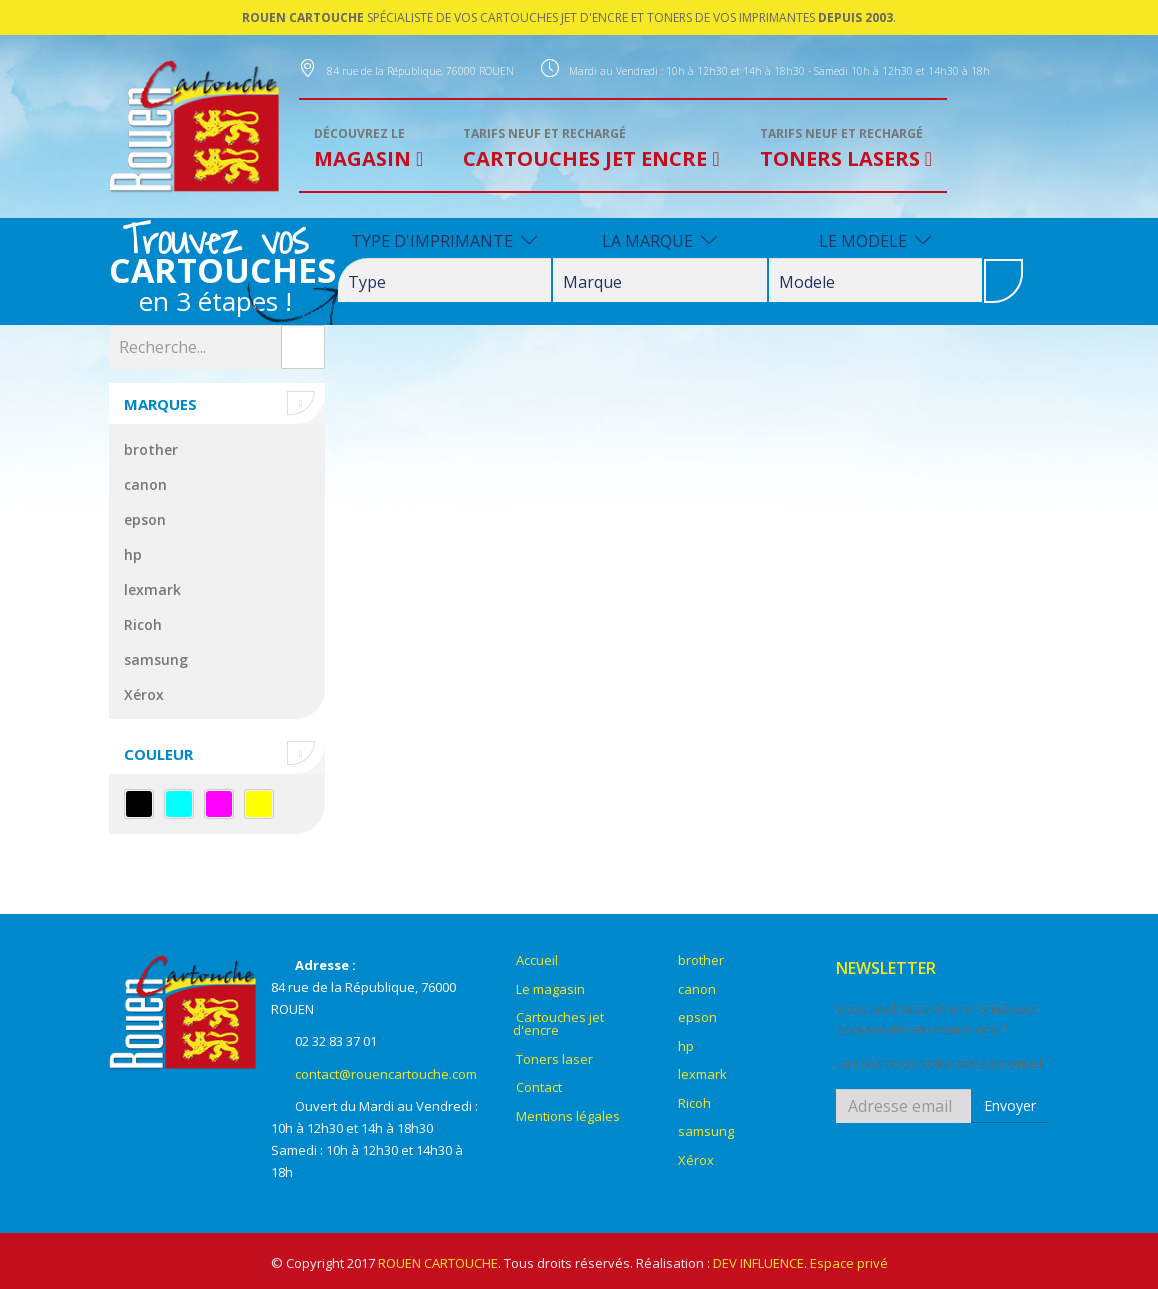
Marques (160, 404)
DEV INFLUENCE (758, 1263)
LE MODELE (875, 241)
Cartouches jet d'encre (558, 1023)
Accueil (537, 960)
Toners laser (554, 1059)
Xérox (144, 694)
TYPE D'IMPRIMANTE (444, 241)
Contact (539, 1087)
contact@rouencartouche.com (386, 1074)
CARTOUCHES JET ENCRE (587, 148)
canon (145, 484)
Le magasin (550, 989)
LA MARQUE (659, 241)
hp (133, 554)
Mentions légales (568, 1116)
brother (151, 449)
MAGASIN (365, 148)
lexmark (152, 589)
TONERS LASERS (842, 148)
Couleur (158, 754)
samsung (156, 659)
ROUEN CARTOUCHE (438, 1263)
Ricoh (143, 624)
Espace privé (849, 1263)
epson (145, 519)
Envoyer (1010, 1105)
